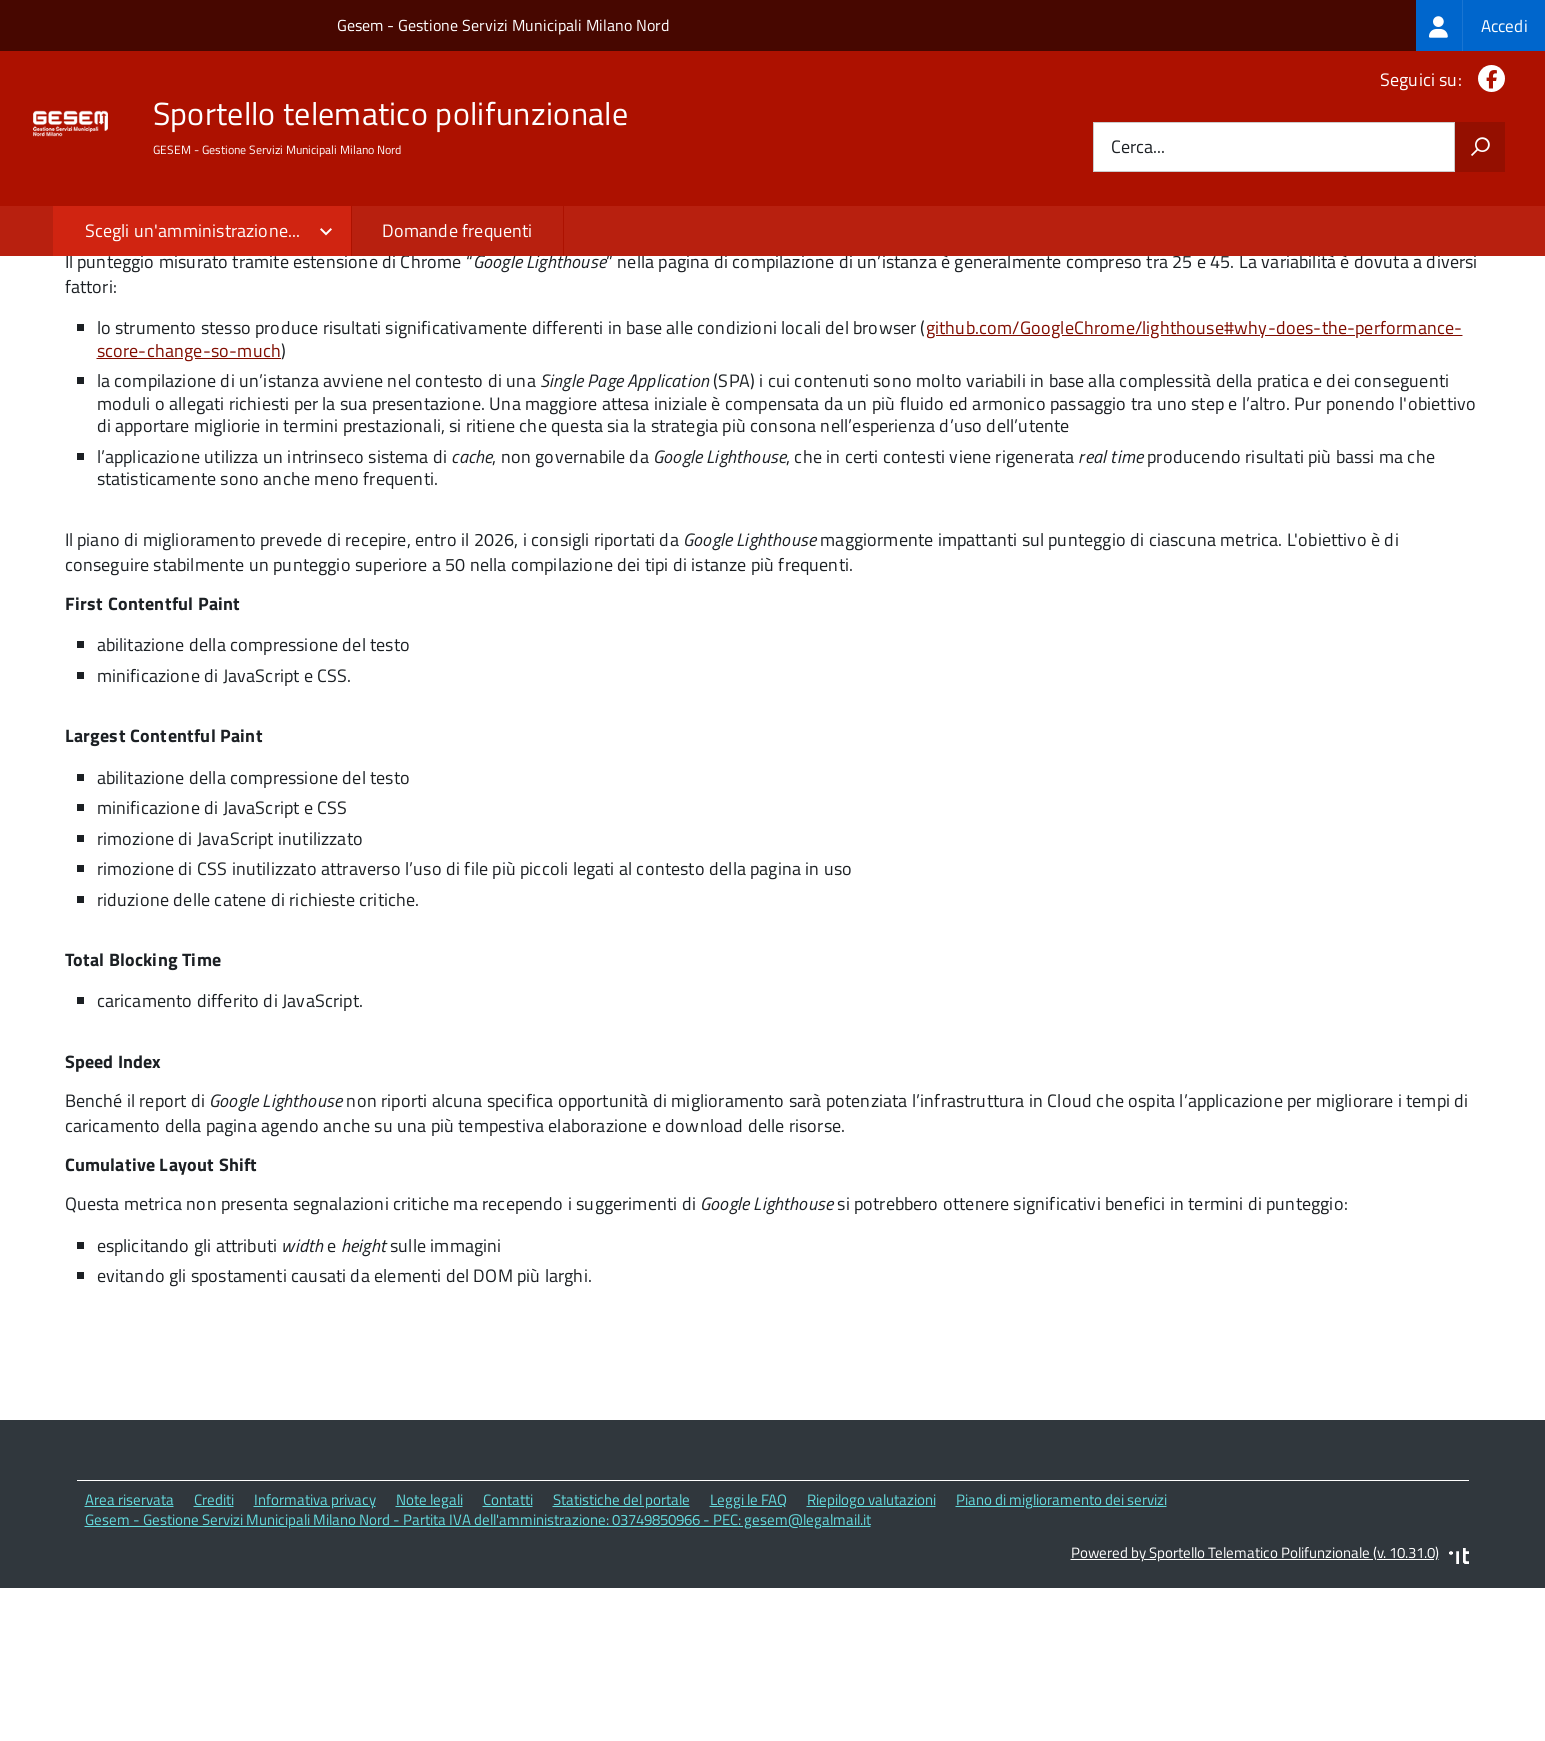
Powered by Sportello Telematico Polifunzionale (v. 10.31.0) (1255, 1707)
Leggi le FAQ (748, 1654)
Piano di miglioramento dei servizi (1061, 1654)
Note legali (429, 1654)
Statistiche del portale (621, 1654)
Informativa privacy (315, 1654)
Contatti (508, 1654)
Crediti (214, 1654)
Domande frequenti (457, 230)
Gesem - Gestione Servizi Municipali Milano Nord (503, 25)
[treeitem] (1480, 25)
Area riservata (129, 1654)
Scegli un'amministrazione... (193, 230)
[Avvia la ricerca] (1480, 147)
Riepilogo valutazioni (871, 1654)
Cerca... (1138, 147)
